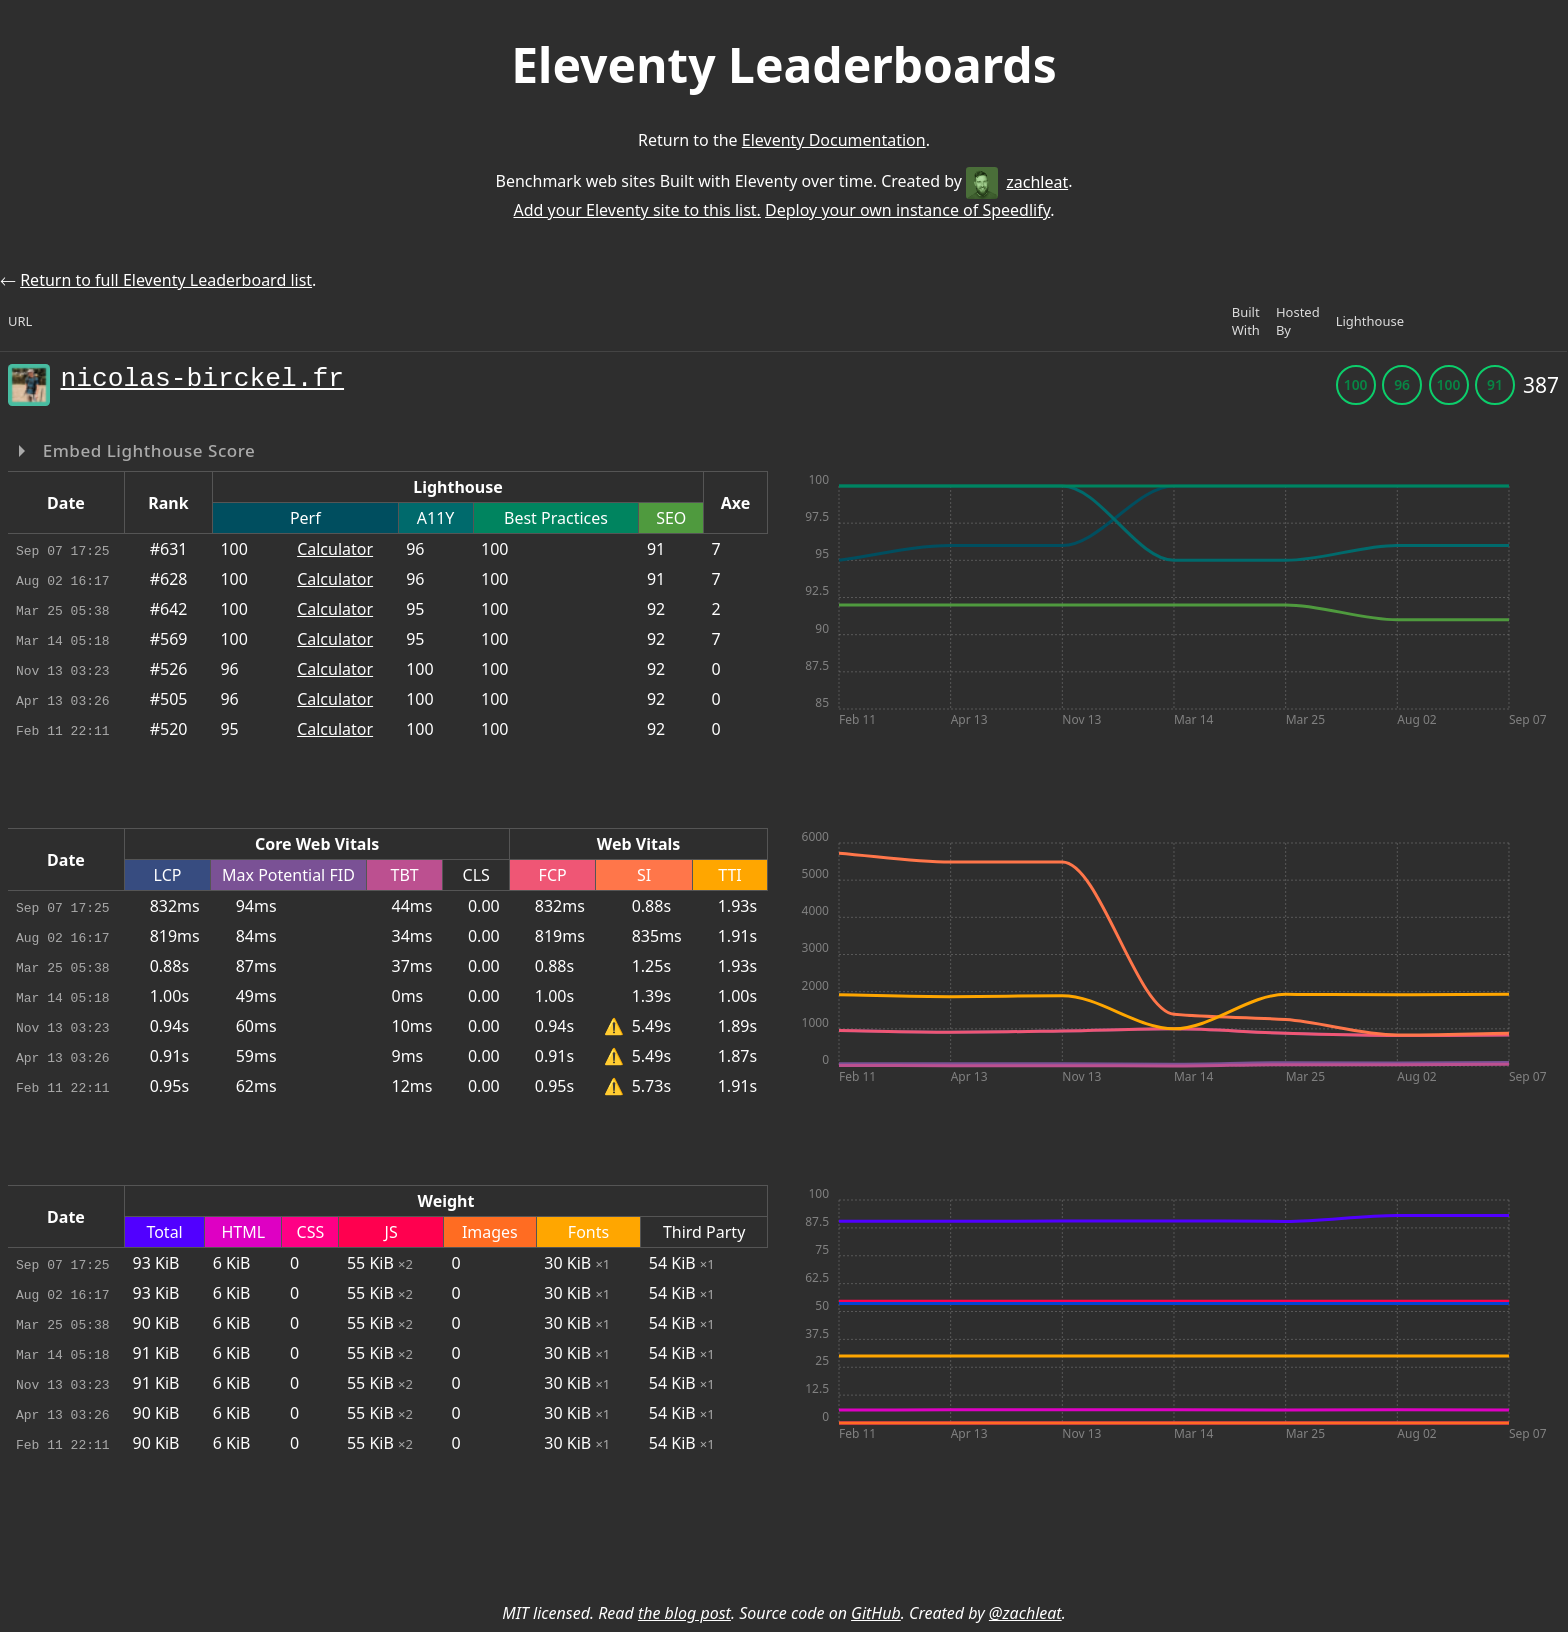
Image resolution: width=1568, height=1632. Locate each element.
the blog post (684, 1613)
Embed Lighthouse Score (147, 450)
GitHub (876, 1613)
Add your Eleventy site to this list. (636, 210)
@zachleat (1025, 1613)
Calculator (335, 549)
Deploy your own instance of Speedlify (907, 210)
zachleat (1017, 182)
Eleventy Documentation (834, 140)
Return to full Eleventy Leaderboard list (166, 280)
